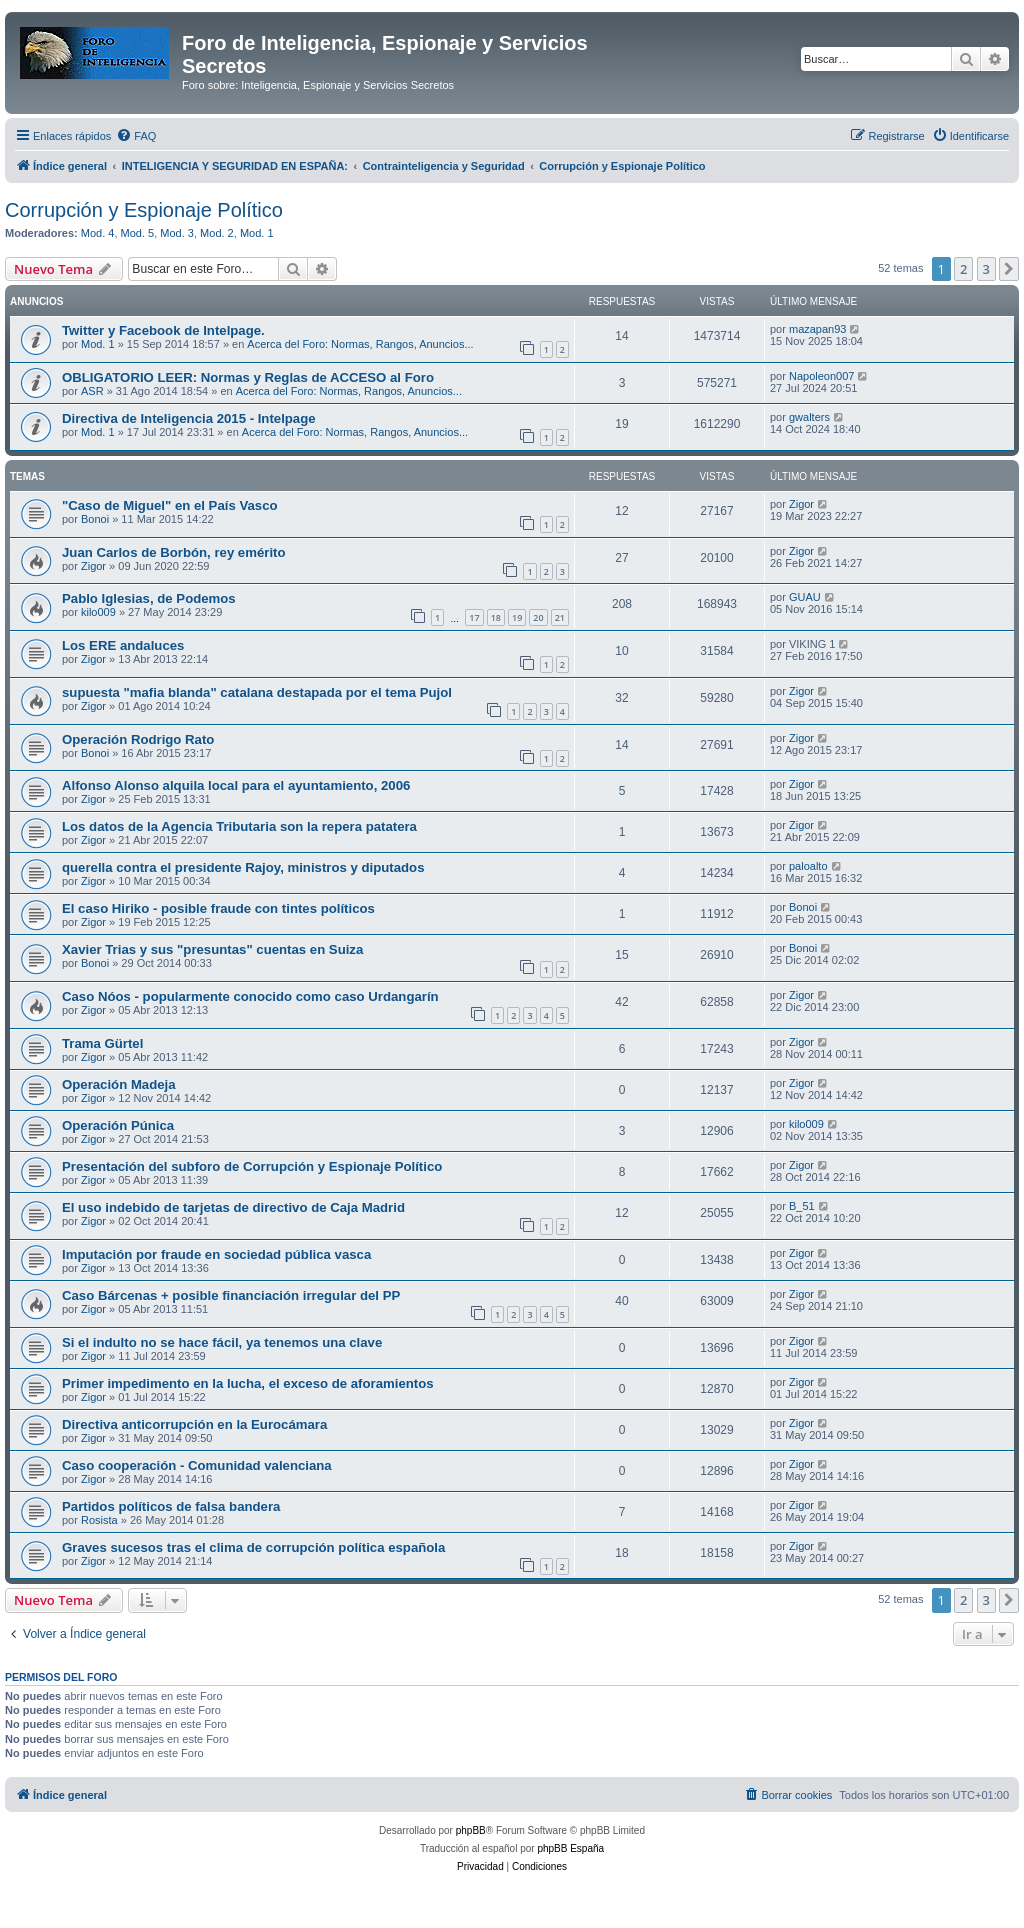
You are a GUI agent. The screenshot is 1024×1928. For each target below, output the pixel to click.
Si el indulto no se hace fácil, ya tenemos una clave (222, 1342)
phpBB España (570, 1848)
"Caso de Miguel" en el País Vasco (170, 505)
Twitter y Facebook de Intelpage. (163, 330)
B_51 (802, 1206)
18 (496, 617)
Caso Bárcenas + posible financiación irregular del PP (231, 1295)
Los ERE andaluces (123, 645)
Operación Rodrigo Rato (138, 739)
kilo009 (98, 612)
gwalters (809, 417)
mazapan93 (818, 329)
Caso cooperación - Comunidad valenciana (197, 1465)
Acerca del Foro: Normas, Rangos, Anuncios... (360, 344)
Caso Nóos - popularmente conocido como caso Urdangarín (250, 996)
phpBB (471, 1830)
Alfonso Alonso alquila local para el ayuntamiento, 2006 (236, 785)
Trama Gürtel (102, 1043)
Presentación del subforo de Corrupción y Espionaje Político (252, 1166)
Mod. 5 (138, 233)
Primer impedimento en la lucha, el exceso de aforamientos (248, 1383)
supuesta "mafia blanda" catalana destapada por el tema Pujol (257, 692)
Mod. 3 (177, 233)
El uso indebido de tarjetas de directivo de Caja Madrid (233, 1207)
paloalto (808, 866)
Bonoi (95, 519)
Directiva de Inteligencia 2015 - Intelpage (189, 418)
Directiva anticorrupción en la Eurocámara (194, 1424)
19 (517, 617)
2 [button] (963, 269)
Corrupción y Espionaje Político (144, 210)
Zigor (801, 504)
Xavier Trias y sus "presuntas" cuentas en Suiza (212, 949)
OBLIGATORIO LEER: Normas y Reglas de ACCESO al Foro (248, 377)
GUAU (805, 597)
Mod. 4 (98, 233)
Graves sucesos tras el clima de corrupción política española (253, 1547)
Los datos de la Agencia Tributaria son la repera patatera (239, 826)
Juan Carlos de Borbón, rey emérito (174, 552)
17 (474, 617)
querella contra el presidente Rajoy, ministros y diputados (243, 867)
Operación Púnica (118, 1125)
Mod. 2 (217, 233)
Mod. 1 (257, 233)
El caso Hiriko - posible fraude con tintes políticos (218, 908)
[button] (1009, 269)
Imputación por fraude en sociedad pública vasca (216, 1254)
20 (538, 617)
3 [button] (986, 269)
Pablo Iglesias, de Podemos (149, 598)
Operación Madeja (119, 1084)
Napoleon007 (821, 376)
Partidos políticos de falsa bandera (171, 1506)
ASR (92, 391)
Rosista (99, 1520)
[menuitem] (136, 136)
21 (560, 617)
